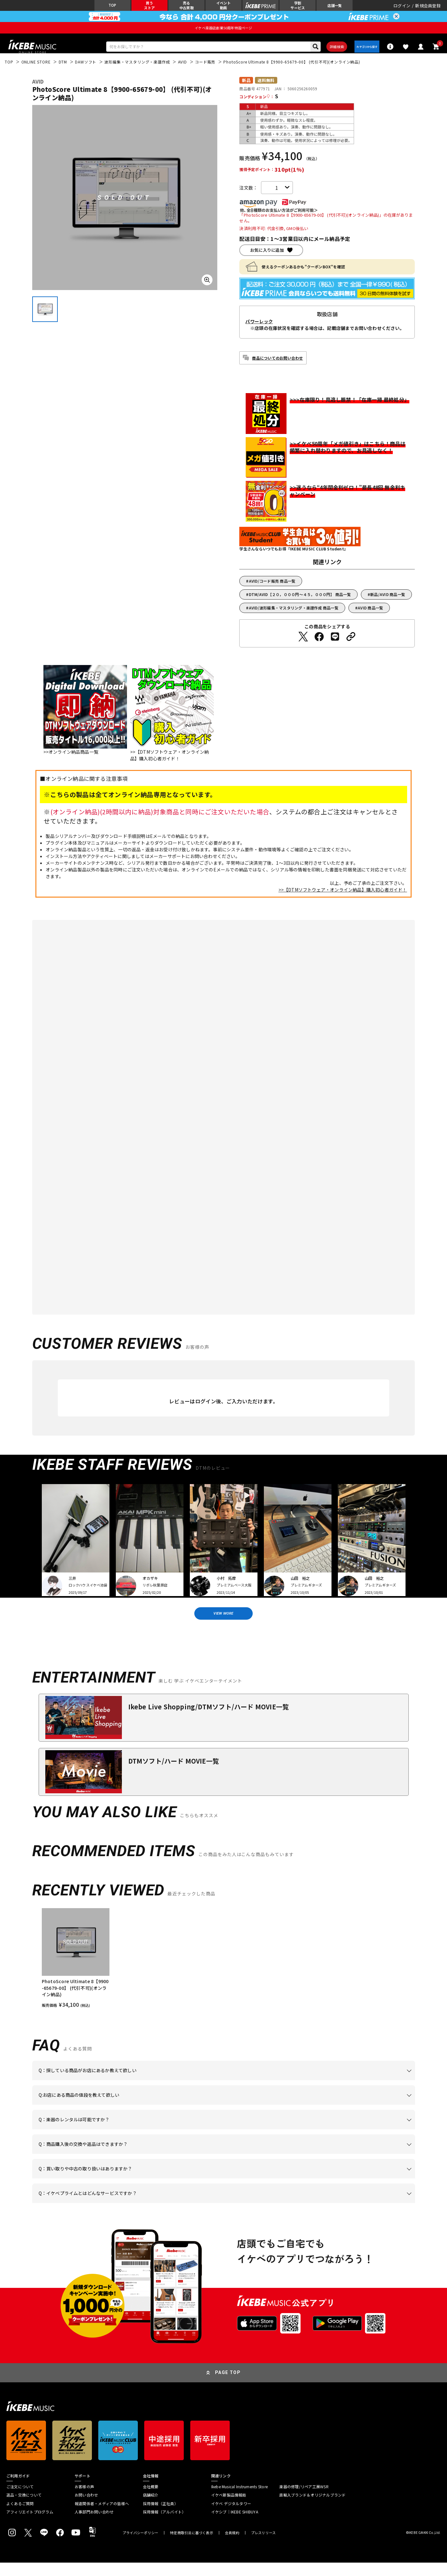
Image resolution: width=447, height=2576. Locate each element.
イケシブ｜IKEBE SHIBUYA (234, 2525)
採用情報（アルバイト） (164, 2525)
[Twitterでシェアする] (303, 645)
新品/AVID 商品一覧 (387, 602)
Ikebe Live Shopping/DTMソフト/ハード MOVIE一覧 (208, 1720)
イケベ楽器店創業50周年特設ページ (223, 32)
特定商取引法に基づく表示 (191, 2546)
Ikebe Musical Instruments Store (239, 2500)
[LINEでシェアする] (335, 645)
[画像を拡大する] (207, 288)
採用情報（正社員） (160, 2516)
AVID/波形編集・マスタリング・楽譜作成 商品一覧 (294, 616)
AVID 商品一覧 (370, 616)
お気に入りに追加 (267, 258)
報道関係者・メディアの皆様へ (102, 2516)
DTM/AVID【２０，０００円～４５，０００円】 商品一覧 (300, 602)
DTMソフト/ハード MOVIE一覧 (173, 1774)
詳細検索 (327, 53)
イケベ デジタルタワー (231, 2516)
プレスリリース (263, 2546)
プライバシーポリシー (140, 2546)
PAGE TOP (228, 2385)
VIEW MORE (224, 1624)
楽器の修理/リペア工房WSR (303, 2500)
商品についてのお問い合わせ (277, 366)
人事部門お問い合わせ (94, 2525)
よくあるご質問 (20, 2516)
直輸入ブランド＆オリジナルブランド (312, 2508)
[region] (223, 1972)
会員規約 (232, 2546)
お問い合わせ (86, 2508)
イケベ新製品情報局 (228, 2508)
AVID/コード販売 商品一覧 (272, 589)
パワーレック (259, 329)
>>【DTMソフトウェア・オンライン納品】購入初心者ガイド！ (343, 897)
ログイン (401, 8)
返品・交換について (23, 2508)
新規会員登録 (428, 8)
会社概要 (151, 2500)
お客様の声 (84, 2500)
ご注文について (20, 2500)
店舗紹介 (151, 2508)
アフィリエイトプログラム (29, 2525)
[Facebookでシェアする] (319, 645)
